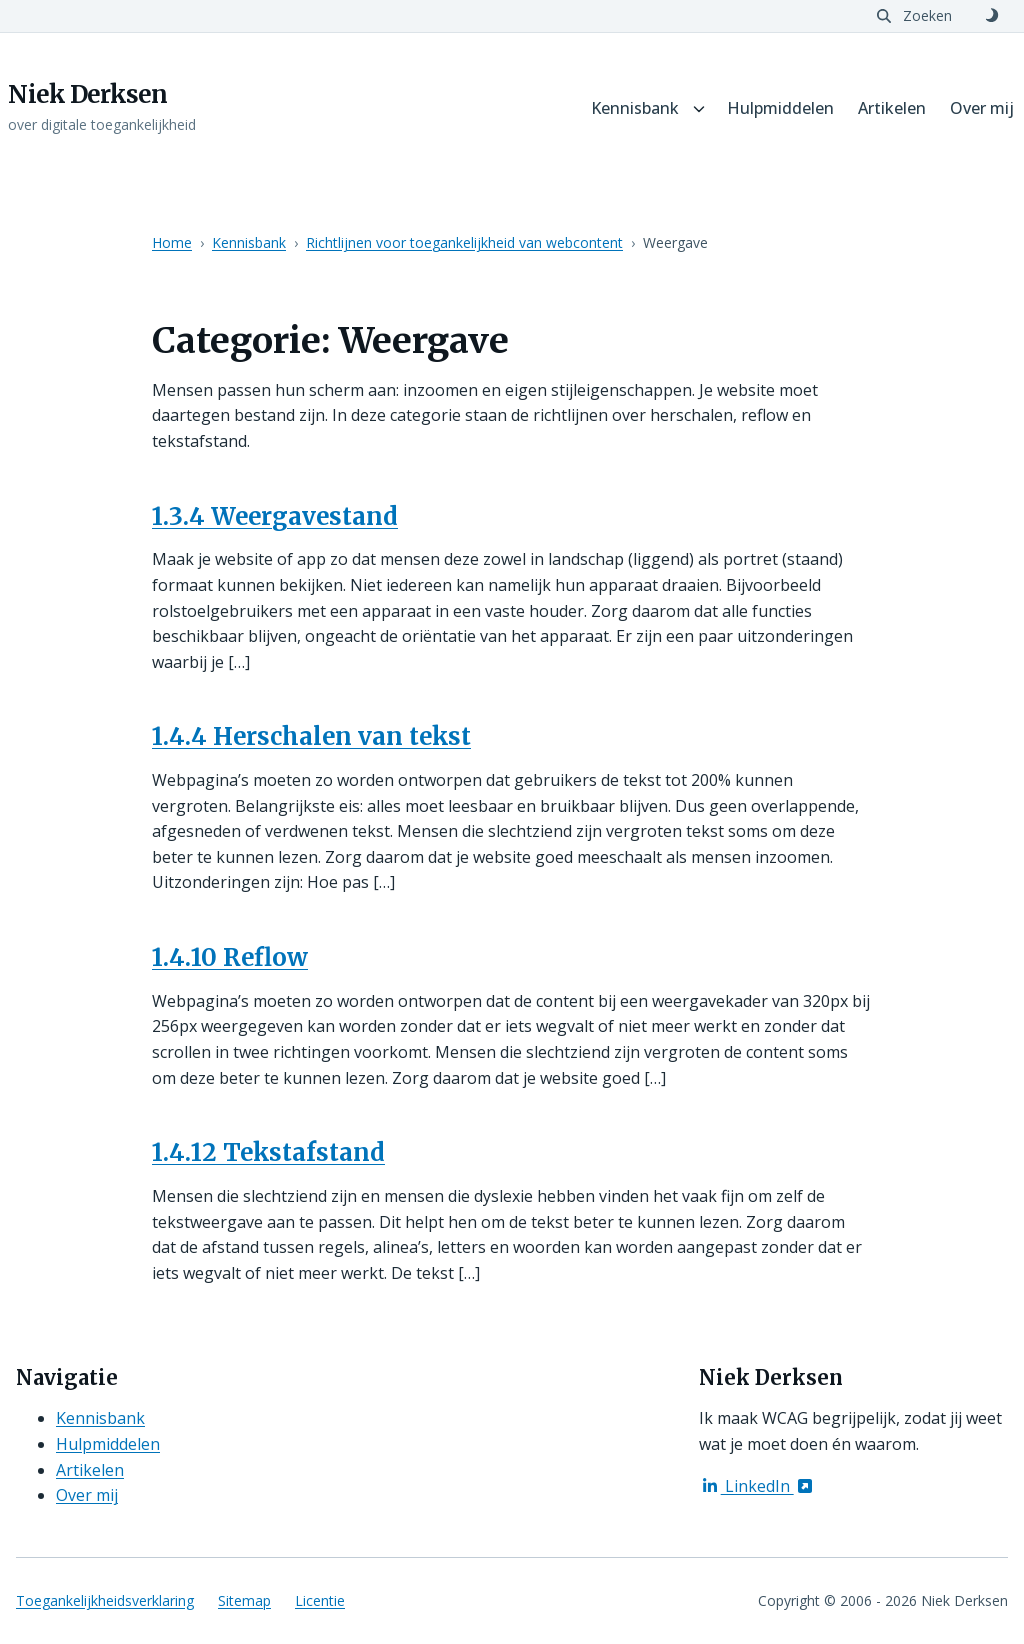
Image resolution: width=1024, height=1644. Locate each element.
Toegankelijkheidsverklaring (105, 1600)
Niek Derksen (87, 95)
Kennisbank (635, 108)
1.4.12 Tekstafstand (268, 1152)
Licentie (320, 1600)
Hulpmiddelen (780, 108)
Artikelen (892, 108)
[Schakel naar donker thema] (992, 16)
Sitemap (244, 1600)
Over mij (982, 108)
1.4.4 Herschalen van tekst (311, 736)
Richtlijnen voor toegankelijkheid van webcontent (464, 242)
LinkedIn (757, 1486)
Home (172, 242)
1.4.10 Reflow (230, 957)
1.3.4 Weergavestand (275, 516)
